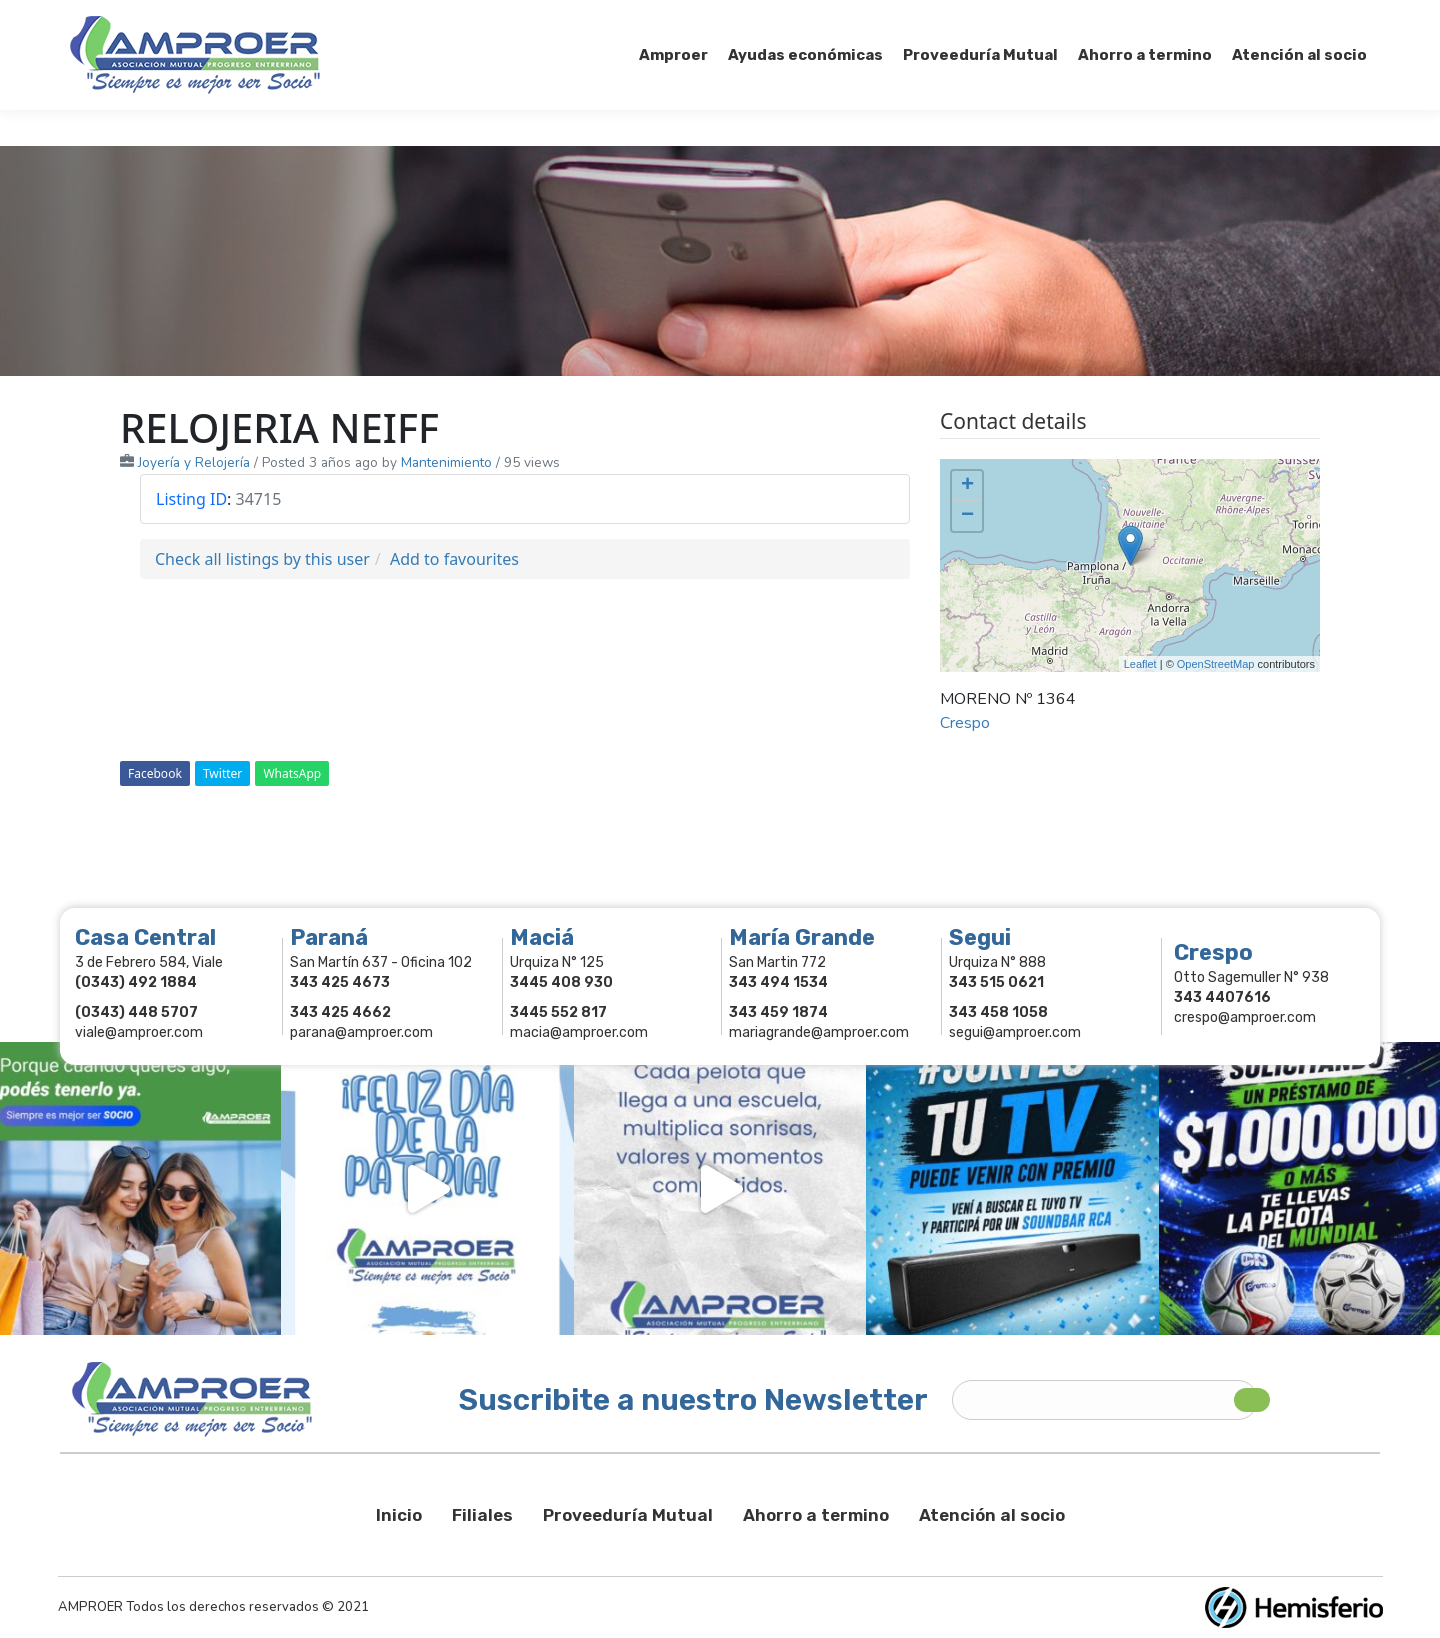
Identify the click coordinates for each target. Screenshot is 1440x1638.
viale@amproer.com (139, 1032)
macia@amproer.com (579, 1032)
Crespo (965, 723)
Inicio (399, 1515)
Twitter (222, 773)
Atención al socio (992, 1515)
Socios (1117, 18)
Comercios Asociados (1244, 18)
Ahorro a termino (816, 1515)
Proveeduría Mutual (628, 1515)
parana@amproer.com (361, 1032)
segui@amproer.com (1015, 1032)
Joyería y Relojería (194, 462)
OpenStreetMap (1216, 664)
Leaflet (1140, 664)
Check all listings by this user (262, 559)
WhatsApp (292, 773)
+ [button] (967, 486)
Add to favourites (454, 559)
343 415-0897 (293, 18)
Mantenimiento (446, 462)
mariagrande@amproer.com (819, 1032)
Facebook (155, 773)
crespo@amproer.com (1245, 1017)
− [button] (967, 516)
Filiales (482, 1515)
